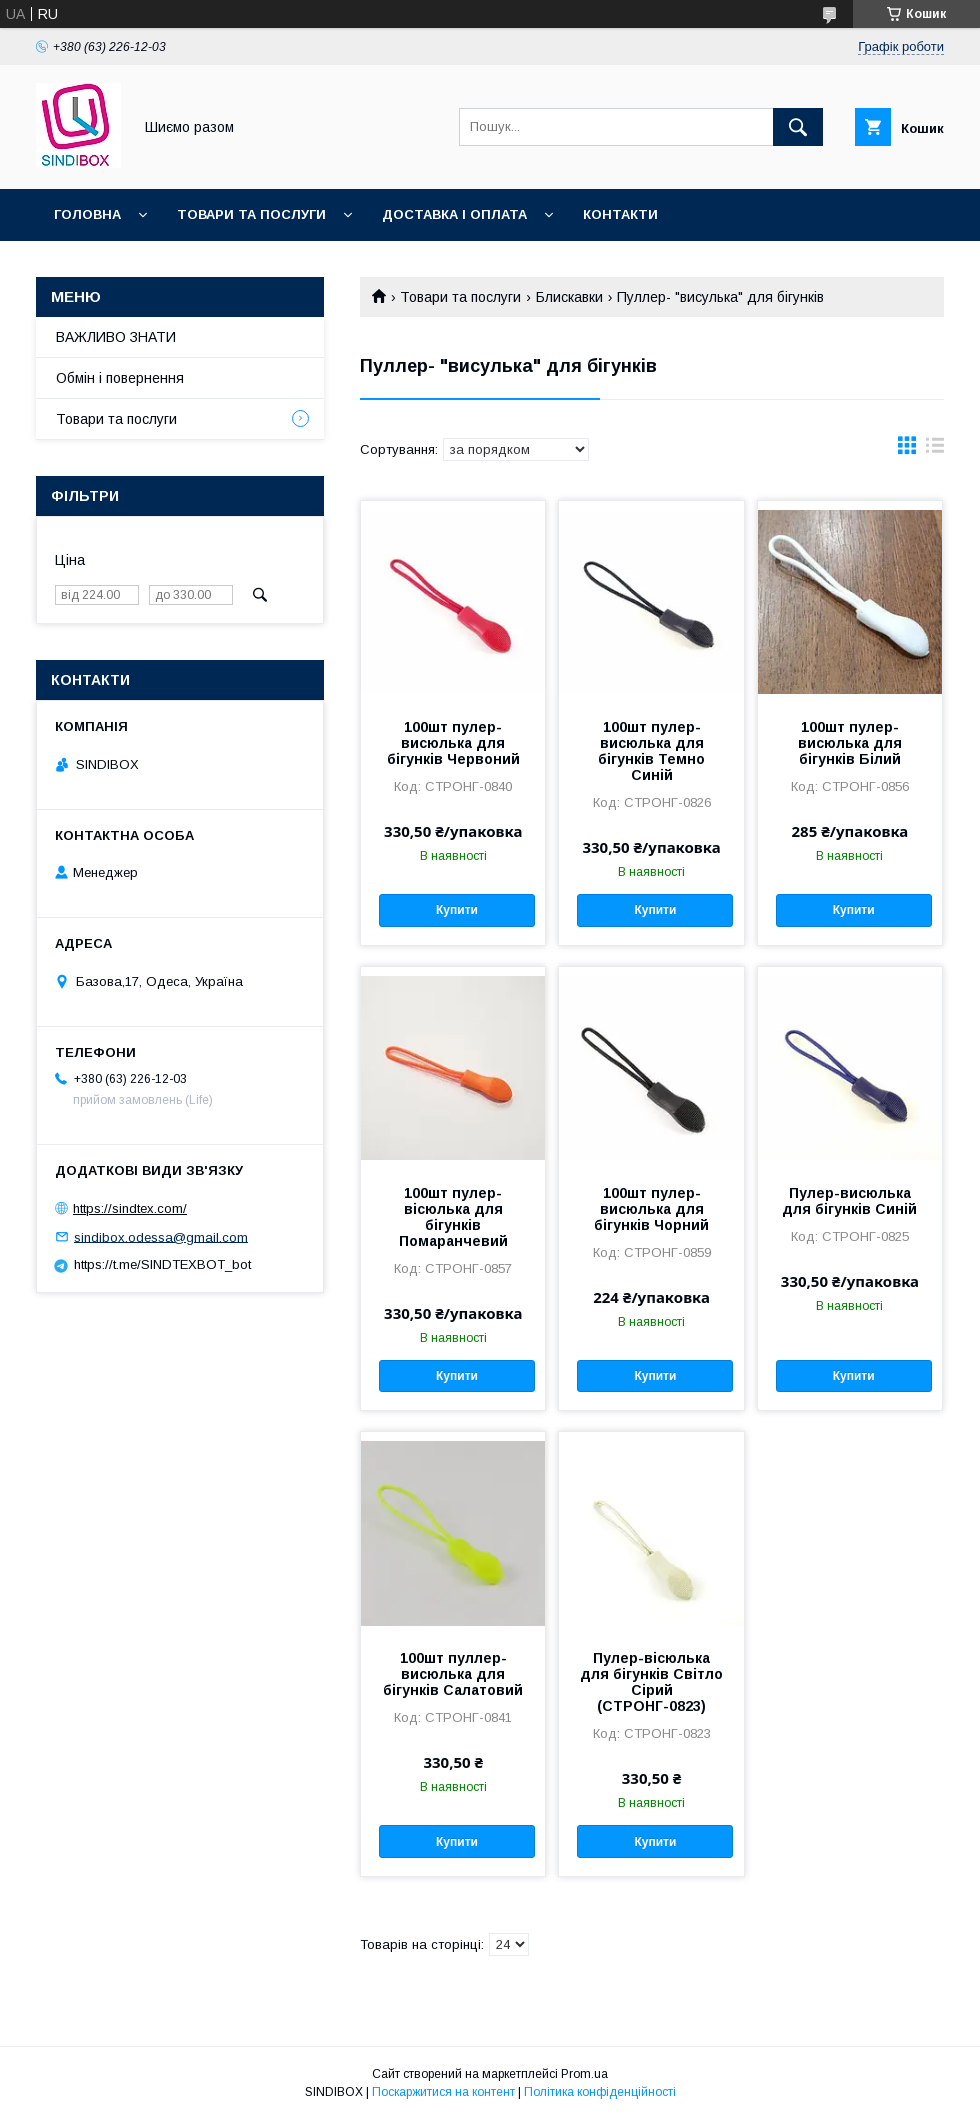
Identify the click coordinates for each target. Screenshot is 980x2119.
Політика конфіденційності (600, 2092)
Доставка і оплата (454, 214)
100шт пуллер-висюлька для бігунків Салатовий (453, 1674)
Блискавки (569, 297)
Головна (87, 214)
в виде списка (935, 450)
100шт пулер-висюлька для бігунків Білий (850, 743)
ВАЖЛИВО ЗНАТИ (116, 337)
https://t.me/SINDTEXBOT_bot (162, 1264)
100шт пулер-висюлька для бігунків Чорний (651, 1209)
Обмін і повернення (120, 378)
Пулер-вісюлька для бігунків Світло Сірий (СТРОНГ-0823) (651, 1682)
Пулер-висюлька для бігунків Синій (849, 1201)
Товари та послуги (251, 214)
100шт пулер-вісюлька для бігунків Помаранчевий (453, 1217)
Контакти (620, 214)
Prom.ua (584, 2074)
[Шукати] (798, 127)
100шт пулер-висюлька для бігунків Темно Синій (651, 751)
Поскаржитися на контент (443, 2092)
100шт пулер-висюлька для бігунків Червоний (453, 743)
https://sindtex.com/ (130, 1208)
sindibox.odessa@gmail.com (161, 1236)
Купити (457, 910)
